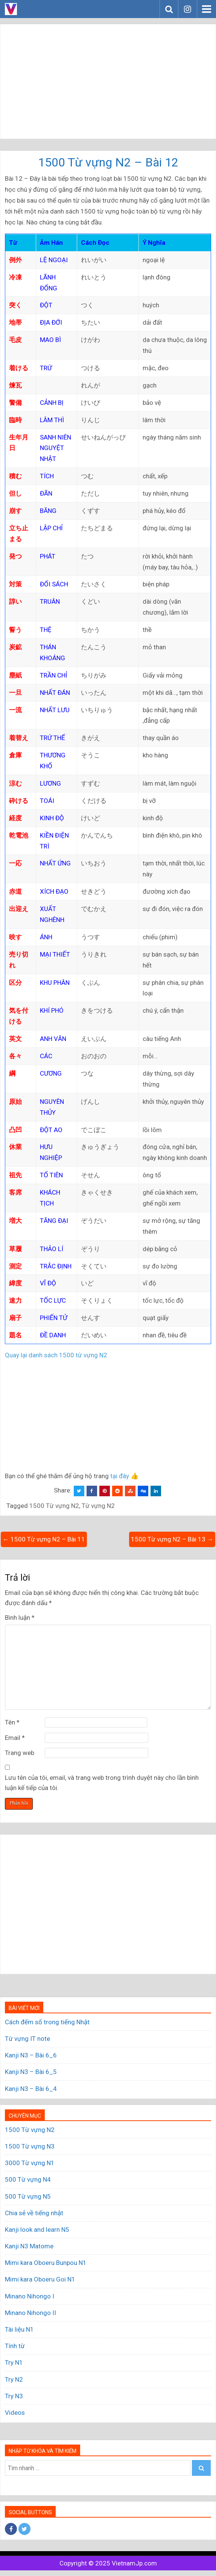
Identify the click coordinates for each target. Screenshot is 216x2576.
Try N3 (14, 2396)
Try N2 (14, 2379)
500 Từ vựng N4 (28, 2179)
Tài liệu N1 (19, 2329)
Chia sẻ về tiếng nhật (34, 2213)
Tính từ (15, 2346)
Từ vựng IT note (27, 2038)
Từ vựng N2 (98, 1505)
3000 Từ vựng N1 (30, 2163)
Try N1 (14, 2362)
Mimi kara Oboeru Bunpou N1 (46, 2262)
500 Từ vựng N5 (28, 2196)
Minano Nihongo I (29, 2296)
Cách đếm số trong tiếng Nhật (47, 2022)
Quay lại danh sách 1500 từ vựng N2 (56, 1355)
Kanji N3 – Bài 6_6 (31, 2055)
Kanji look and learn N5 (37, 2229)
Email (15, 1737)
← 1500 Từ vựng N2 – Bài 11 (44, 1539)
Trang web (19, 1753)
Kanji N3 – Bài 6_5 (31, 2071)
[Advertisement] (108, 81)
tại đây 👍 (124, 1476)
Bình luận (20, 1617)
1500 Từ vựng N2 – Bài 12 (108, 162)
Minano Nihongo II (30, 2313)
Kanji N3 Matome (29, 2246)
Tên (12, 1722)
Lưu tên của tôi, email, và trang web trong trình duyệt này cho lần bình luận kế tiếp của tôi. (102, 1783)
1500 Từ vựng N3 (30, 2146)
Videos (15, 2412)
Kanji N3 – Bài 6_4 (31, 2088)
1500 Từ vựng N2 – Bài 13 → (172, 1539)
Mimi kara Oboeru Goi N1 (40, 2279)
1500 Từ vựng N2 (54, 1505)
